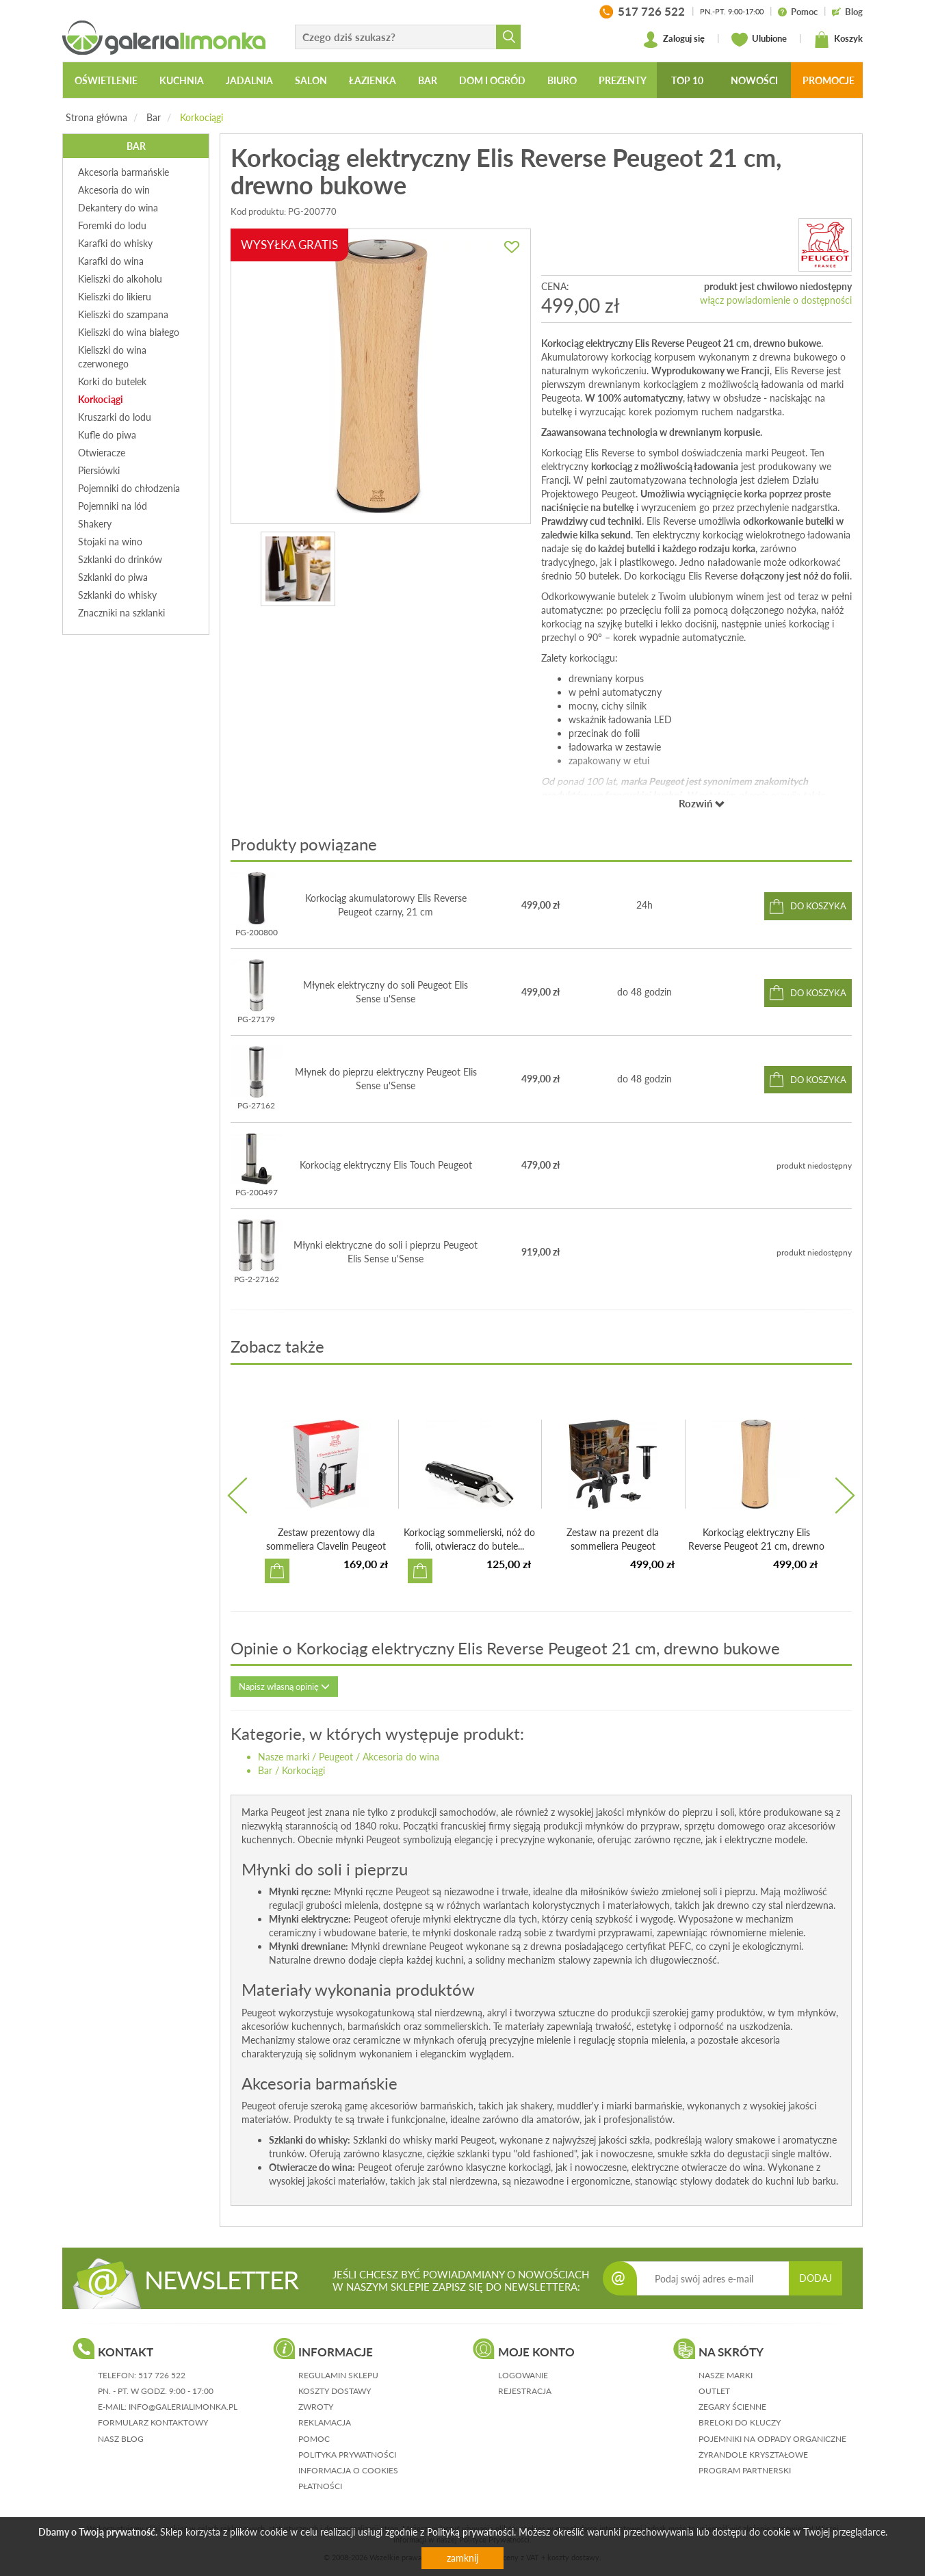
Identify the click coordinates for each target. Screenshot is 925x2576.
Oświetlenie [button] (106, 80)
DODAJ (815, 2278)
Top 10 (687, 80)
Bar (153, 117)
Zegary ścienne (732, 2407)
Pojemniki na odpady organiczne (772, 2439)
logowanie (523, 2375)
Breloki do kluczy (740, 2422)
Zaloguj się (673, 39)
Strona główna (96, 117)
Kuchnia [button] (181, 80)
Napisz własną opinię (284, 1686)
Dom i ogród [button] (492, 80)
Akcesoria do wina (401, 1756)
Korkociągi (201, 117)
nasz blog (121, 2439)
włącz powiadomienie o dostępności (776, 300)
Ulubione (759, 39)
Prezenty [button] (623, 80)
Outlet (714, 2391)
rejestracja (524, 2391)
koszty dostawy (334, 2391)
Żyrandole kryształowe (753, 2454)
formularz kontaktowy (153, 2422)
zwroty (315, 2407)
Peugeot (336, 1756)
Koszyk (838, 39)
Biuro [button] (562, 80)
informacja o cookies (348, 2470)
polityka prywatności (347, 2454)
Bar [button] (427, 80)
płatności (320, 2486)
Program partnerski (745, 2470)
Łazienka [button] (372, 80)
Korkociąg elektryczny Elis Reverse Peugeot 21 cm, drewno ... (756, 1545)
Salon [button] (311, 80)
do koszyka (818, 905)
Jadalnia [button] (249, 80)
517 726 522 (161, 2375)
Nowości (754, 80)
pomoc (314, 2439)
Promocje (829, 80)
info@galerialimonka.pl (183, 2407)
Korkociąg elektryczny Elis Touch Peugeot (386, 1165)
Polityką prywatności (470, 2532)
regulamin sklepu (338, 2375)
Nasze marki (283, 1756)
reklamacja (324, 2422)
